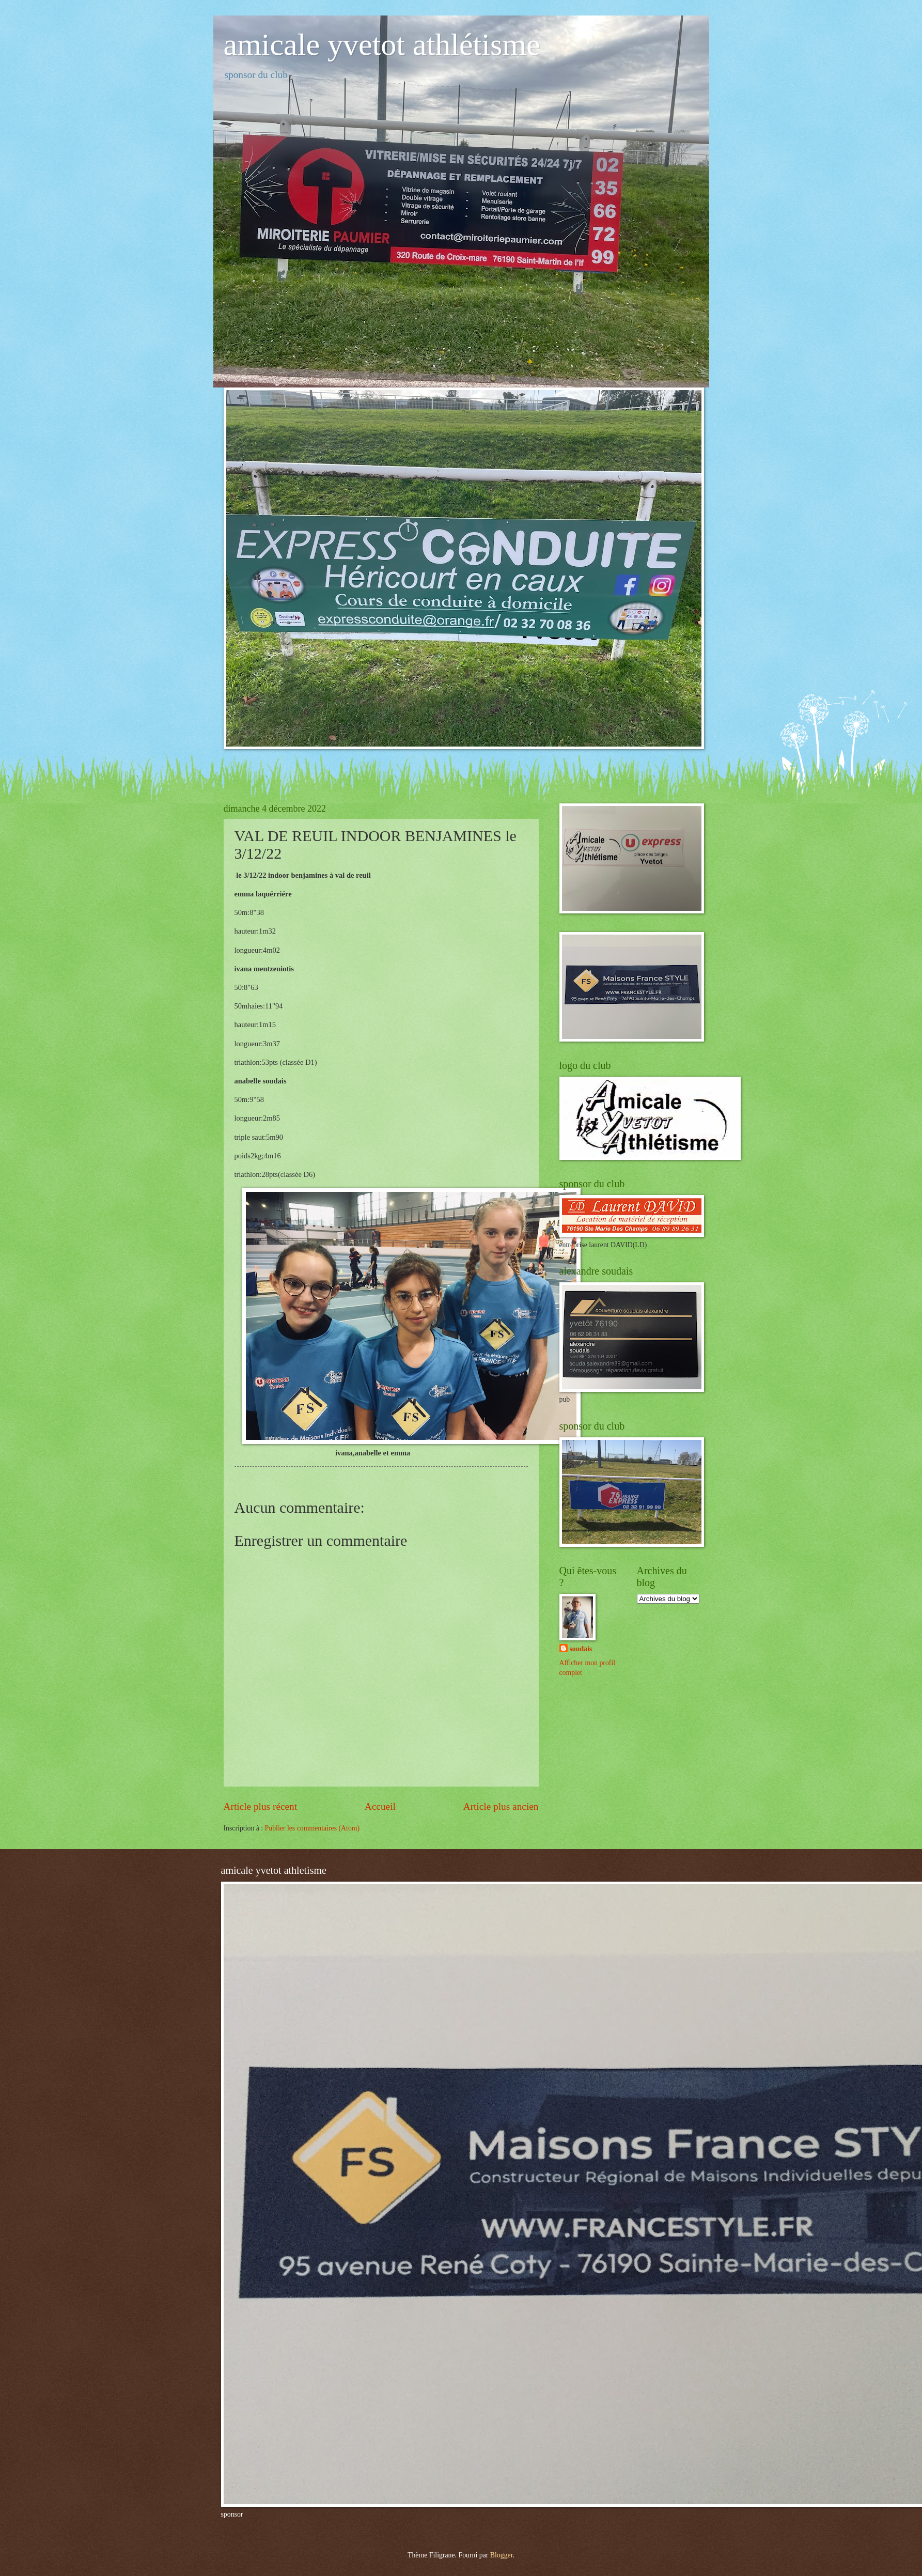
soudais (581, 1649)
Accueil (380, 1806)
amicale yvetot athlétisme (382, 44)
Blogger (501, 2555)
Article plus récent (261, 1806)
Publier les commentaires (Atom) (312, 1828)
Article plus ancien (501, 1806)
